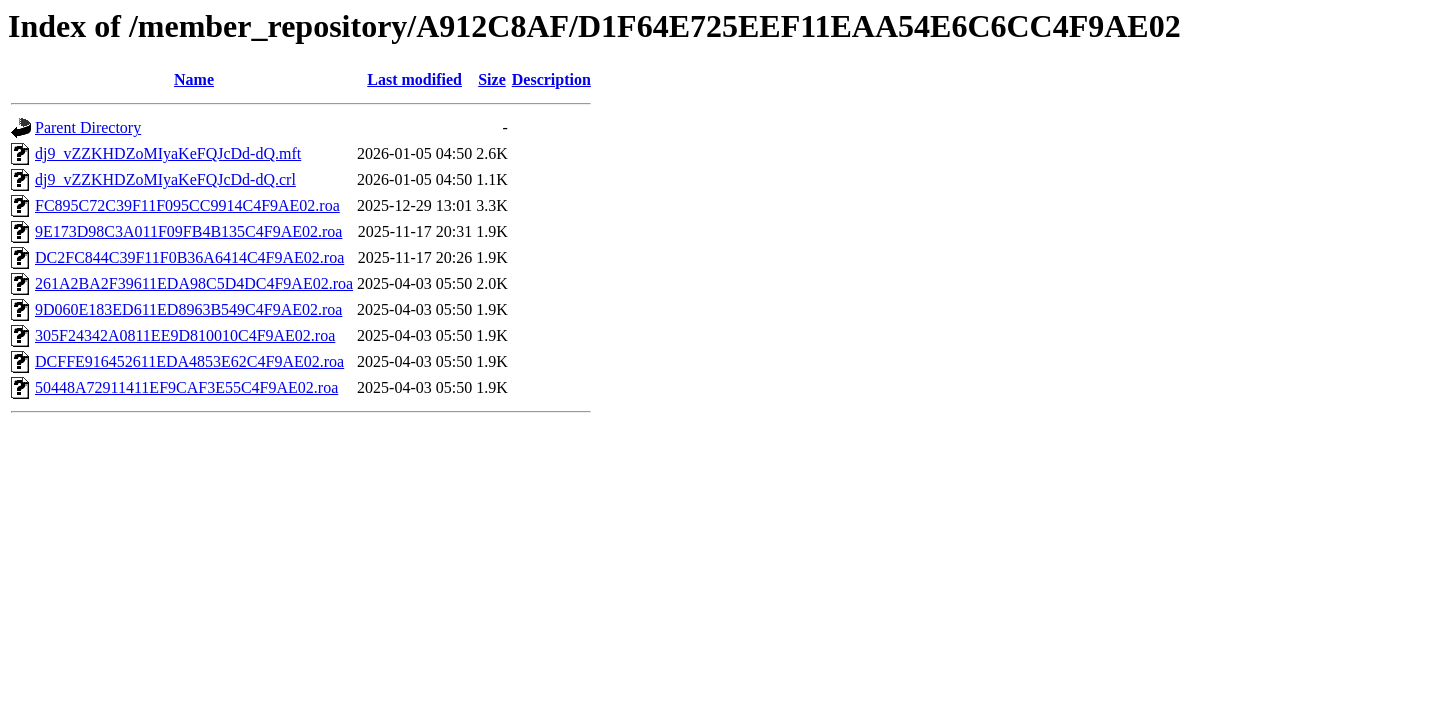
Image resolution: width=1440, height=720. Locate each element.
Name (194, 79)
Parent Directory (88, 127)
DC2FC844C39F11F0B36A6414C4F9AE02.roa (189, 257)
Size (492, 79)
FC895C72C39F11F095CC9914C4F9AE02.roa (187, 205)
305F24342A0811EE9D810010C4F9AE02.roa (185, 335)
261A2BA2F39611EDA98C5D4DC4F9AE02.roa (194, 283)
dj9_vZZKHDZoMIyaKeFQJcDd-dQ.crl (165, 179)
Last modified (414, 79)
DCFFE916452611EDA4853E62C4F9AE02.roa (189, 361)
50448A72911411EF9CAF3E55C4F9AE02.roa (186, 387)
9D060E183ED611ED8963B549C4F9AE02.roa (188, 309)
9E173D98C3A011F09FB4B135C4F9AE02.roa (188, 231)
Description (551, 79)
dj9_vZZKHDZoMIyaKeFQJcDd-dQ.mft (168, 153)
